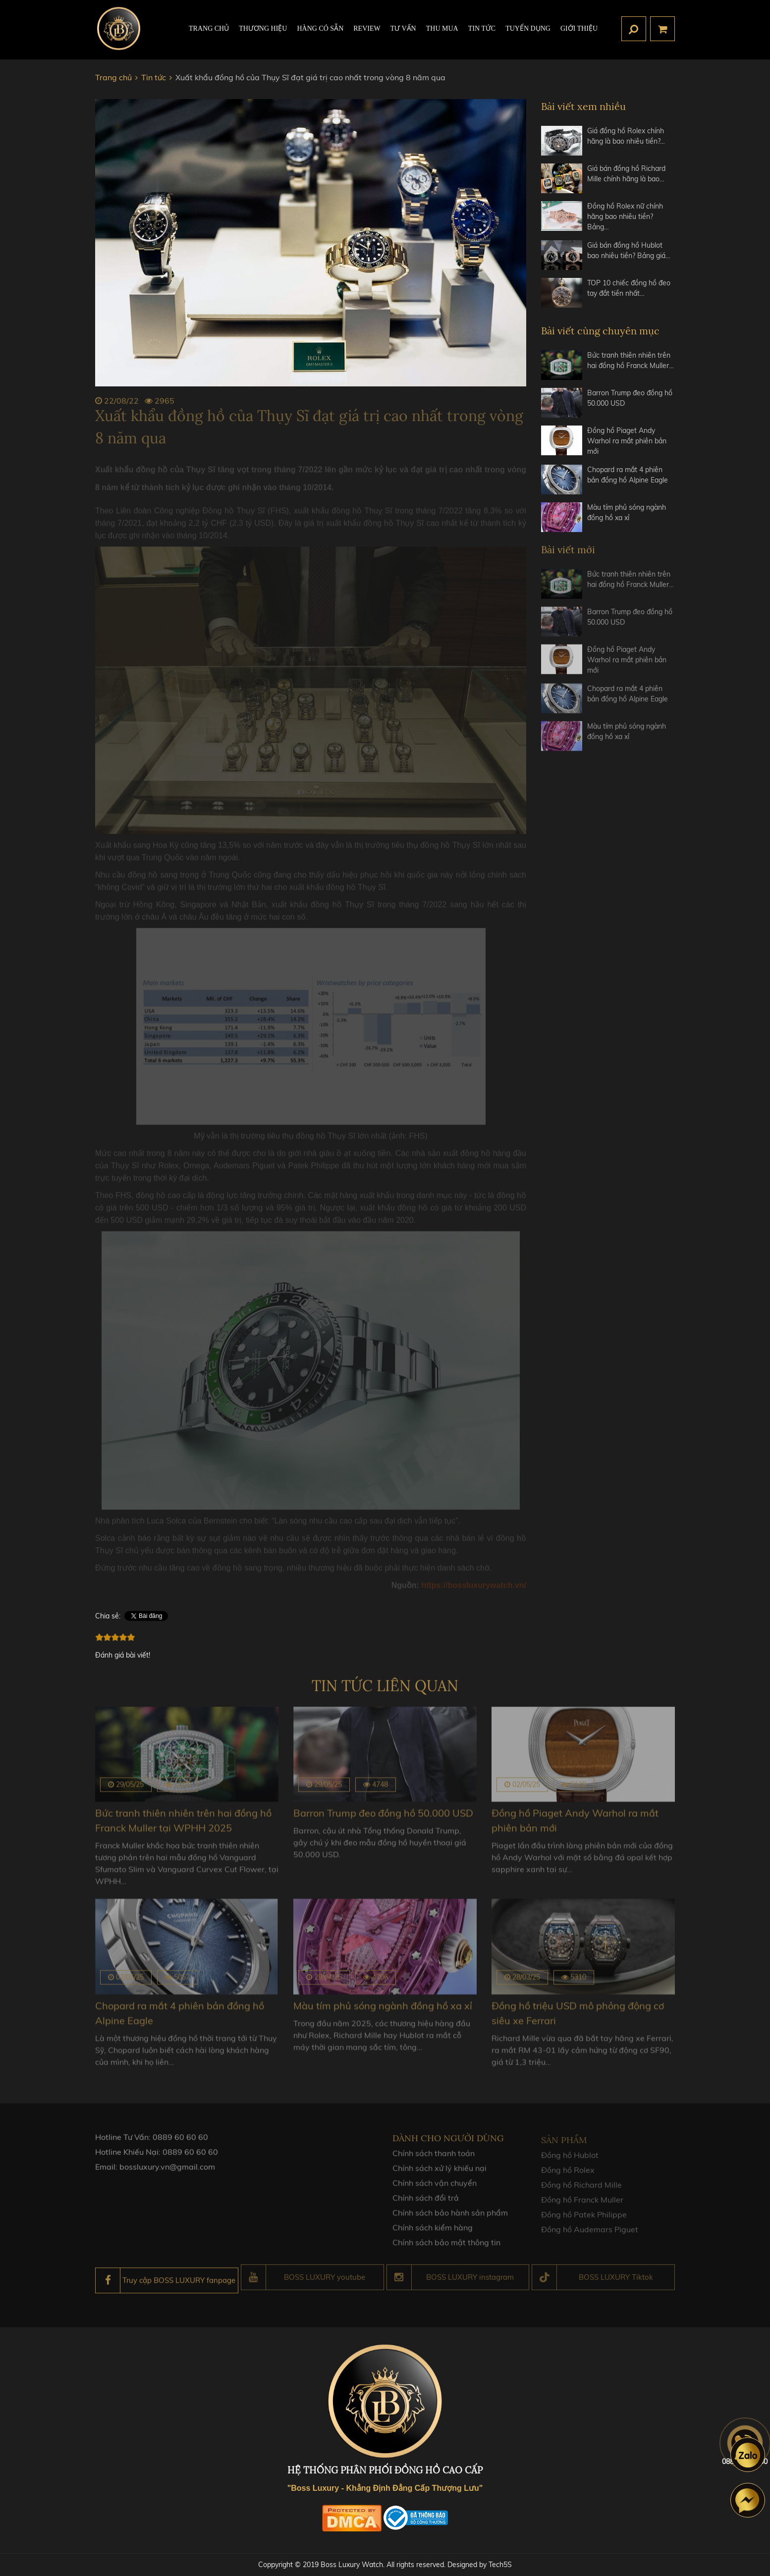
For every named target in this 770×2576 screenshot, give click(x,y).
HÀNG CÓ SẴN (320, 28)
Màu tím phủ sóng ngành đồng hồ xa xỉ (626, 512)
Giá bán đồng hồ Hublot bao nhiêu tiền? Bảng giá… (628, 250)
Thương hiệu (263, 28)
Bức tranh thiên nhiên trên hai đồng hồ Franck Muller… (630, 360)
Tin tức (481, 28)
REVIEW (366, 28)
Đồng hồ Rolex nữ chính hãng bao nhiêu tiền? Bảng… (625, 216)
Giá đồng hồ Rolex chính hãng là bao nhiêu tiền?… (626, 136)
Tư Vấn (403, 28)
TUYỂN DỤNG (527, 28)
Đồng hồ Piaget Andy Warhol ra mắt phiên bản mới (626, 441)
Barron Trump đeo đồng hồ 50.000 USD (629, 398)
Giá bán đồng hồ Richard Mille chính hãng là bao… (626, 173)
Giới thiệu (579, 28)
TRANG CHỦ (209, 28)
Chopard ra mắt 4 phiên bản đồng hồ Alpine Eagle (627, 474)
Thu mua (442, 28)
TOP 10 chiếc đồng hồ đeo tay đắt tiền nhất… (628, 288)
